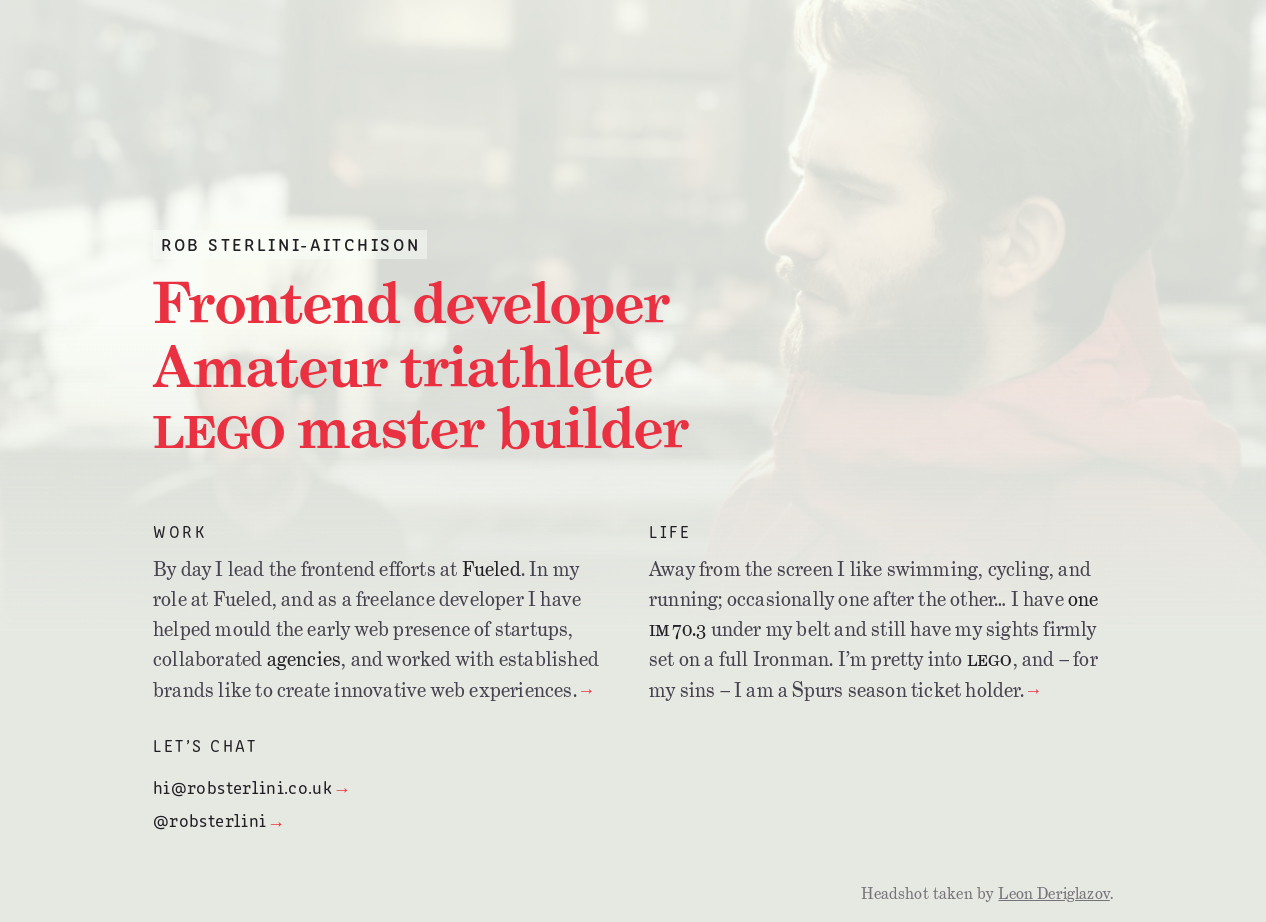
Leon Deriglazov (1053, 894)
